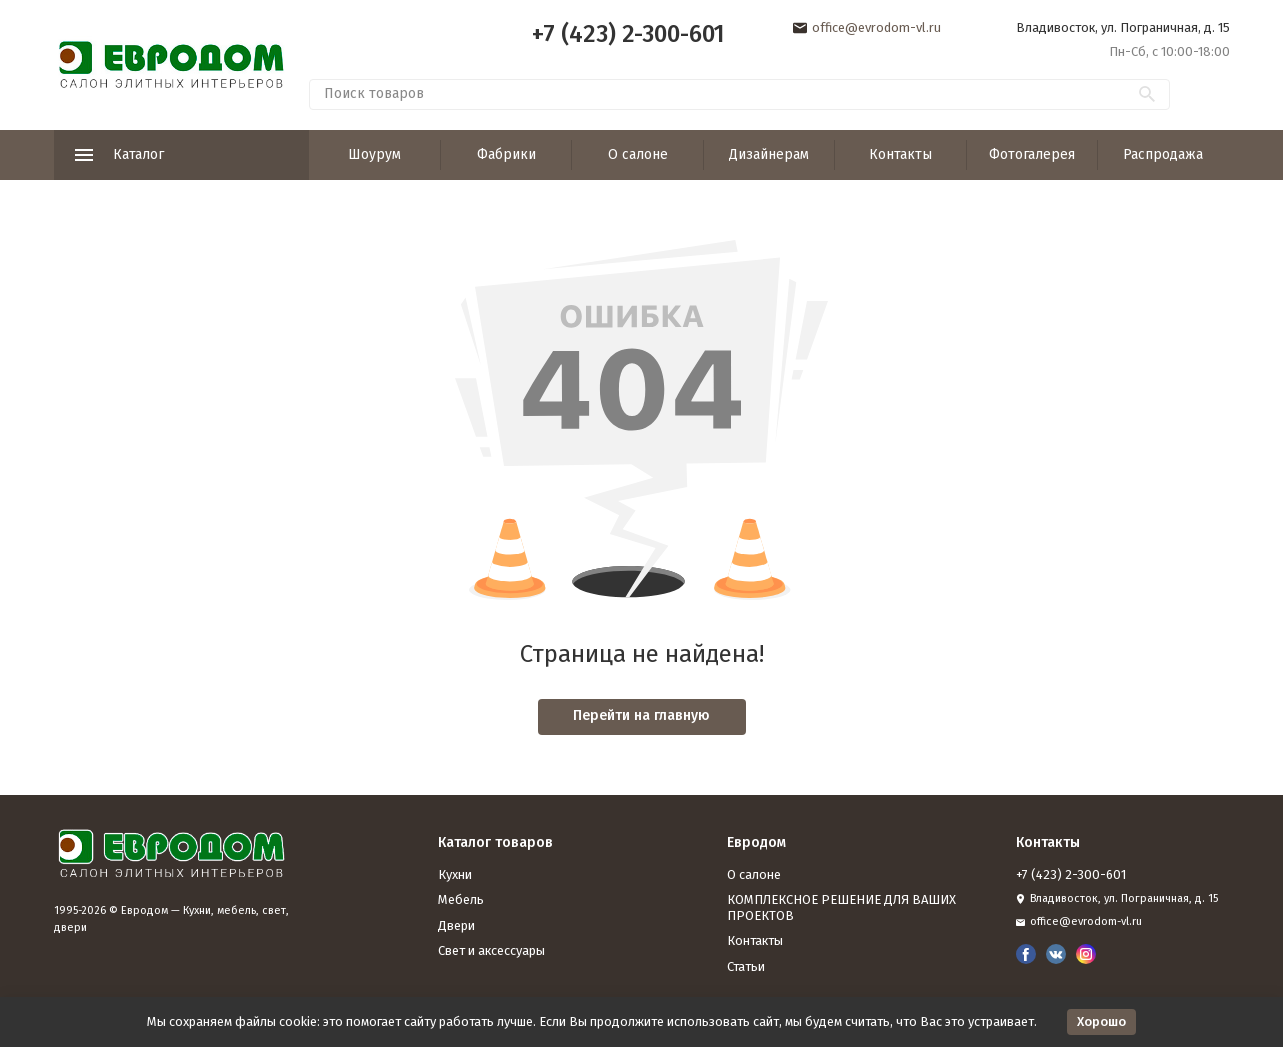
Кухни (455, 874)
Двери (456, 925)
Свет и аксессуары (491, 950)
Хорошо (1101, 1021)
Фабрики (506, 154)
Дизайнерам (769, 154)
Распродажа (1163, 154)
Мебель (461, 899)
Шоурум (374, 154)
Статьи (746, 966)
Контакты (900, 154)
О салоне (638, 154)
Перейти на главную (641, 715)
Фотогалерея (1032, 154)
